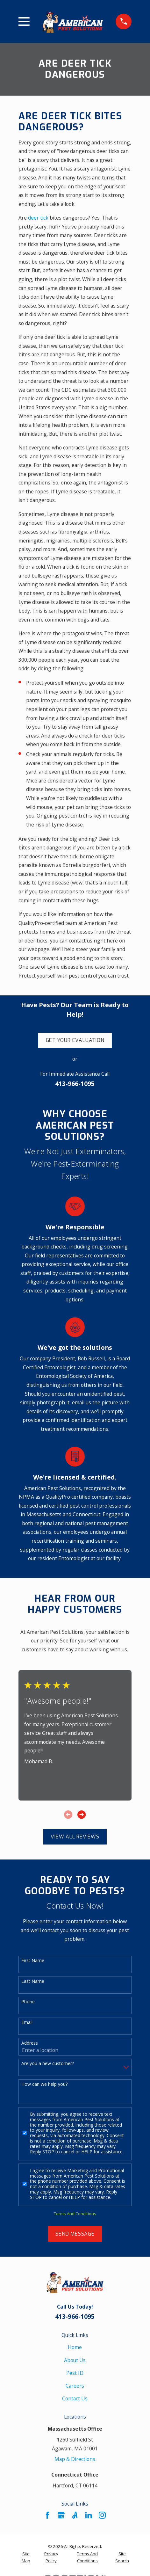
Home (75, 2347)
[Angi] (74, 2515)
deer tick (38, 217)
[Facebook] (47, 2515)
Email (26, 2022)
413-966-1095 (75, 1083)
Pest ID (74, 2372)
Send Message (74, 2233)
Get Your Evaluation (75, 1040)
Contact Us (75, 2398)
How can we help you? (44, 2084)
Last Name (32, 1981)
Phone (28, 2002)
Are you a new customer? (47, 2063)
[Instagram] (102, 2515)
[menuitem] (25, 2557)
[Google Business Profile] (61, 2515)
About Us (75, 2360)
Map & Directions (74, 2459)
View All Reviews (75, 1836)
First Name (32, 1960)
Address (29, 2043)
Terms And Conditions (75, 2213)
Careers (75, 2385)
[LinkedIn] (88, 2515)
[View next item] (81, 1814)
